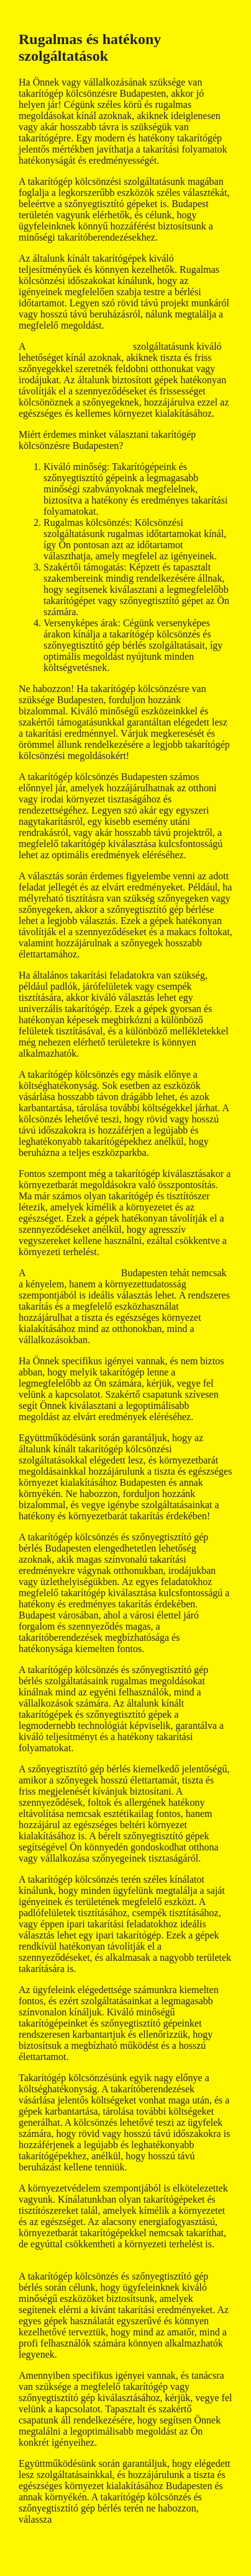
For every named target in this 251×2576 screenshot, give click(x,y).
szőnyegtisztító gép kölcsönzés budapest (99, 2255)
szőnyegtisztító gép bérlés (79, 346)
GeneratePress (80, 2570)
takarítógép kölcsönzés (74, 1273)
